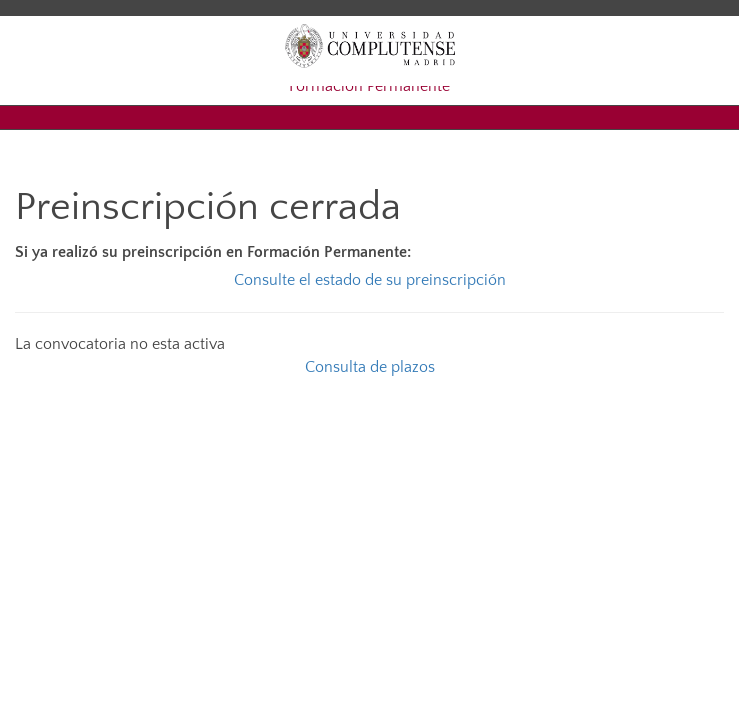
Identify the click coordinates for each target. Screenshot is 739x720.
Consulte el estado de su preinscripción (370, 280)
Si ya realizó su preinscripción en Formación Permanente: (213, 252)
